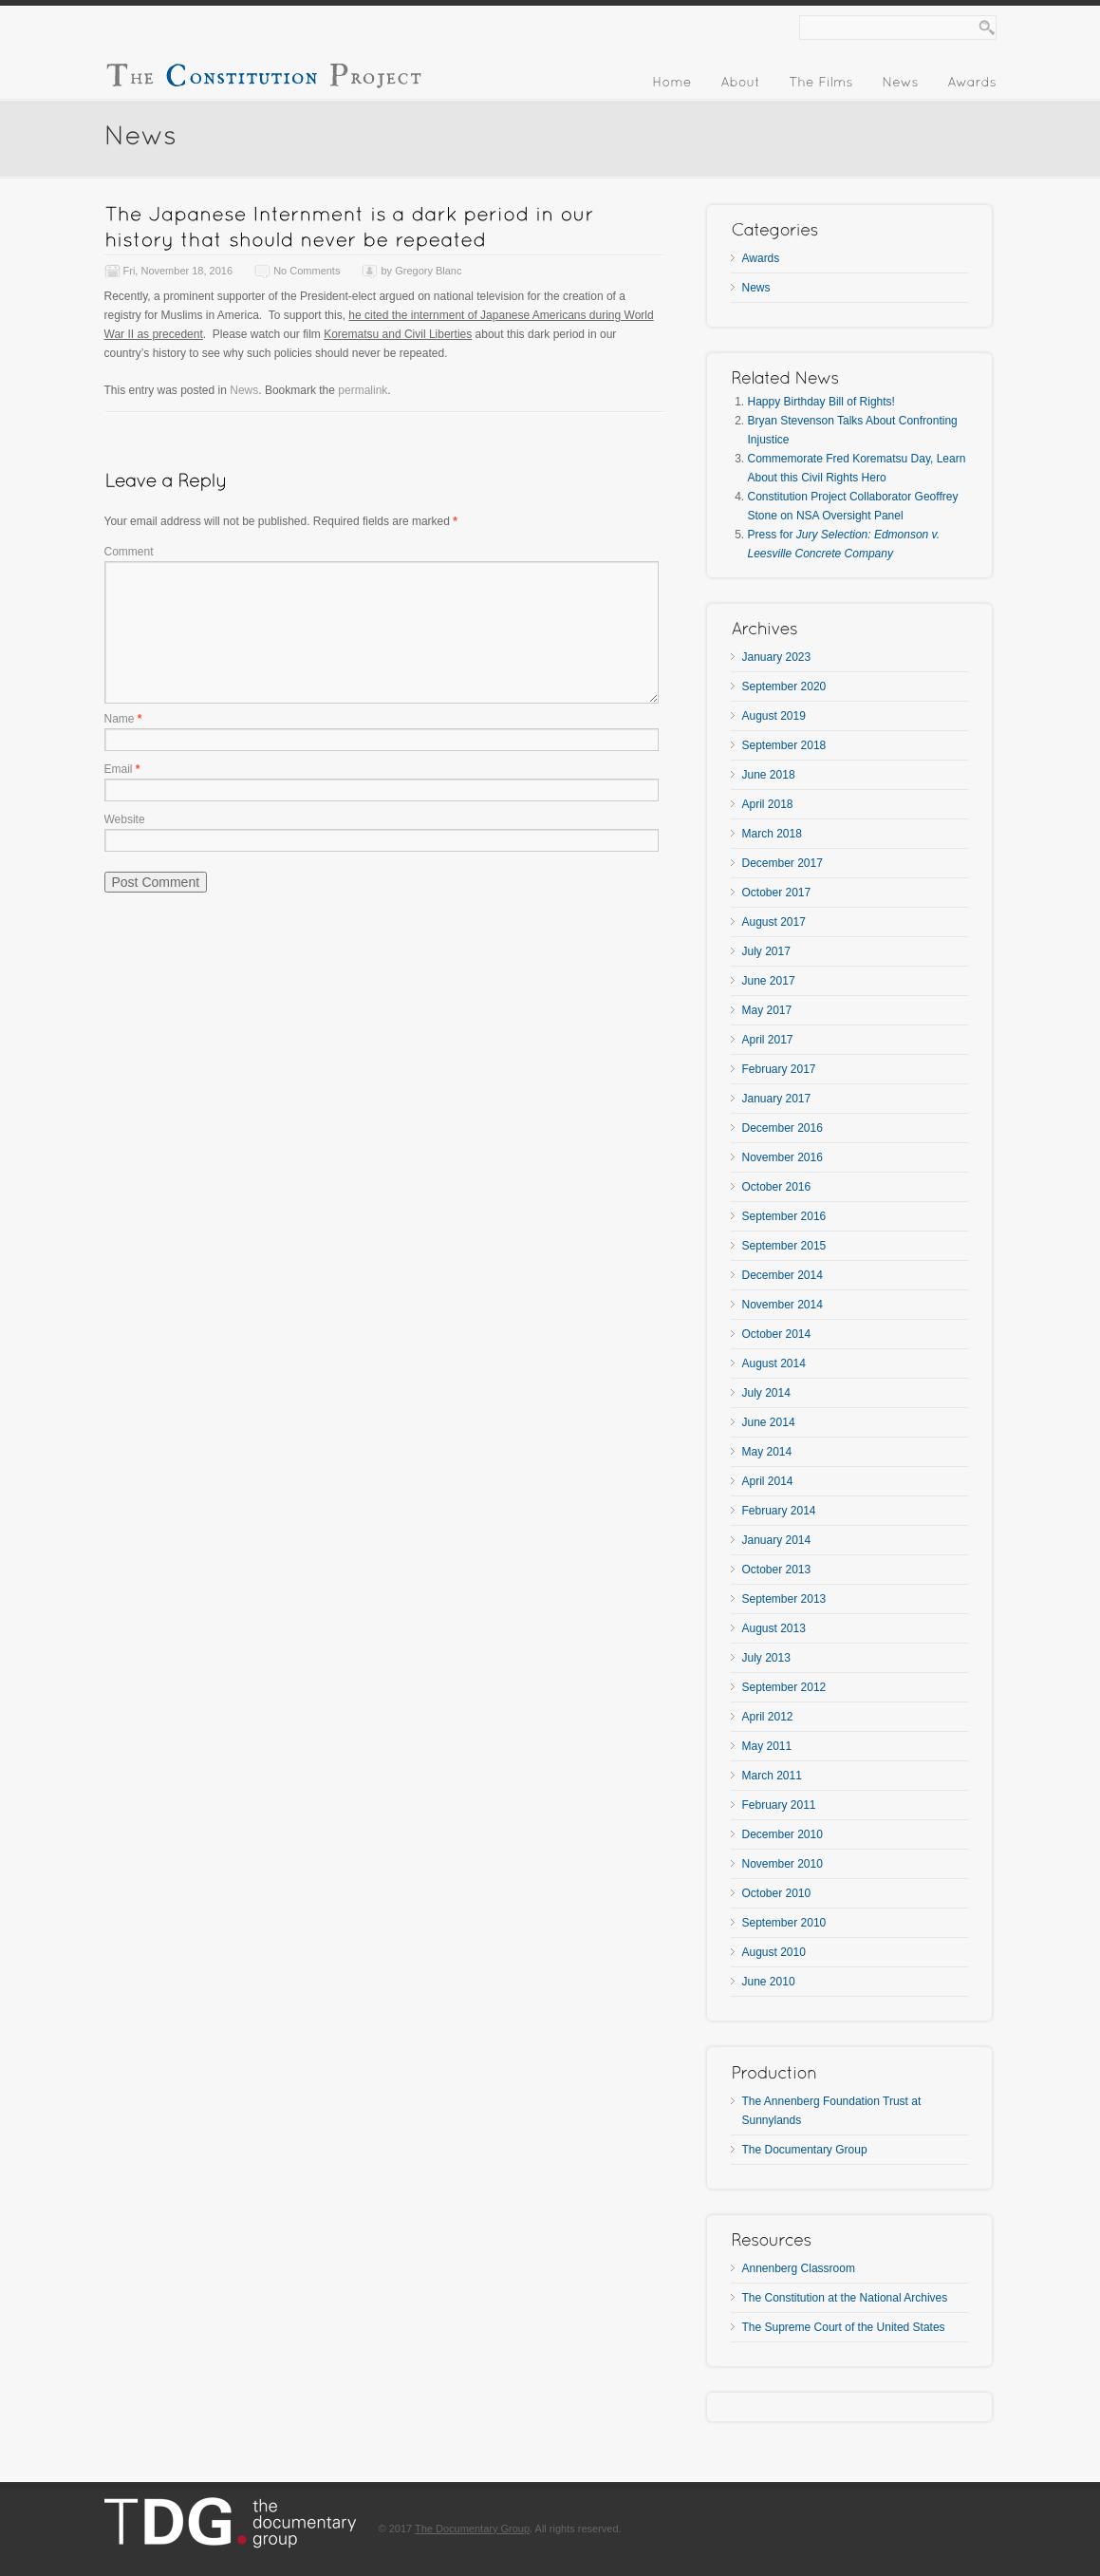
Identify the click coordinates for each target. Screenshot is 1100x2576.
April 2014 (767, 1481)
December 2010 (782, 1834)
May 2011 (767, 1746)
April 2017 (767, 1039)
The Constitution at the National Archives (845, 2297)
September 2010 (784, 1922)
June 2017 (768, 980)
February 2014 (779, 1510)
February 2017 (779, 1069)
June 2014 (768, 1422)
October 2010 (776, 1893)
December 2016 (782, 1128)
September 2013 (784, 1599)
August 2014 (774, 1363)
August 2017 (774, 922)
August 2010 (774, 1952)
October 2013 (776, 1569)
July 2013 (766, 1657)
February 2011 (779, 1805)
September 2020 (784, 686)
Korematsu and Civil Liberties (398, 334)
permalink (362, 390)
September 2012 (784, 1687)
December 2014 (782, 1275)
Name (123, 718)
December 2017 (782, 863)
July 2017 (766, 951)
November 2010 (782, 1864)
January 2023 (776, 657)
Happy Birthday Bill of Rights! (821, 401)
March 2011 (772, 1775)
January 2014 (776, 1540)
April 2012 (767, 1716)
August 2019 (774, 716)
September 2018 (784, 745)
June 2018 (768, 774)
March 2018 (772, 833)
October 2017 (776, 892)
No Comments (306, 270)
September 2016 (784, 1216)
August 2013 (774, 1628)
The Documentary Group (804, 2149)
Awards (761, 258)
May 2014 (767, 1451)
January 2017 (776, 1098)
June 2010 (768, 1981)
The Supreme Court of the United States (843, 2327)
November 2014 (782, 1304)
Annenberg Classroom (798, 2268)
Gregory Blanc (428, 270)
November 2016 (782, 1157)
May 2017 (767, 1010)
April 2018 (767, 804)
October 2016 (776, 1187)
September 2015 (784, 1245)
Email (122, 769)
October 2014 (776, 1334)
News (244, 390)
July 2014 (766, 1393)
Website (124, 819)
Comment (129, 551)
